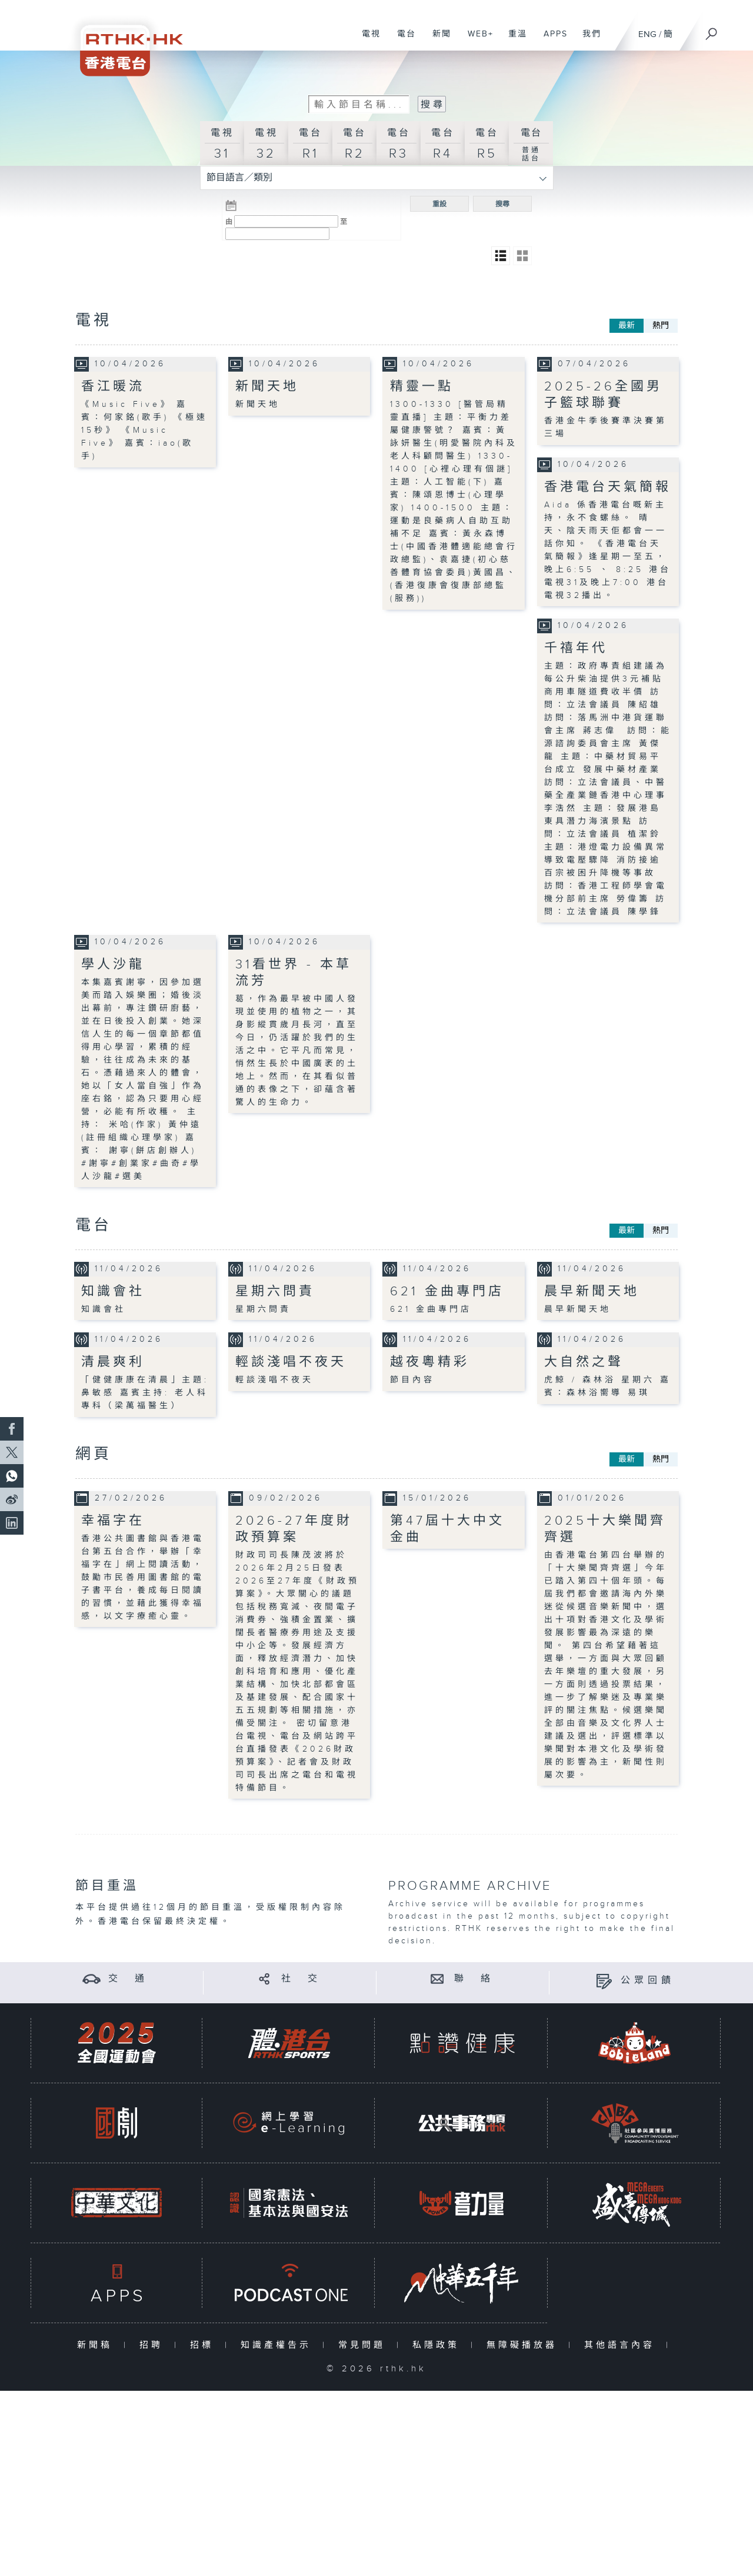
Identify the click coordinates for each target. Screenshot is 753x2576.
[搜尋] (712, 30)
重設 (439, 204)
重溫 (513, 40)
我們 (587, 40)
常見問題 (364, 2345)
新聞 (437, 40)
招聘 (153, 2345)
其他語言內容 (622, 2345)
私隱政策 (438, 2345)
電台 (402, 40)
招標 (204, 2345)
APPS (551, 40)
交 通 (128, 1978)
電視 (367, 40)
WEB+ (476, 40)
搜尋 (502, 204)
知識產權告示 (278, 2345)
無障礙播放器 (524, 2345)
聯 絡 (474, 1978)
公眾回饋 (648, 1980)
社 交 (301, 1978)
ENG (647, 34)
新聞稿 (97, 2345)
